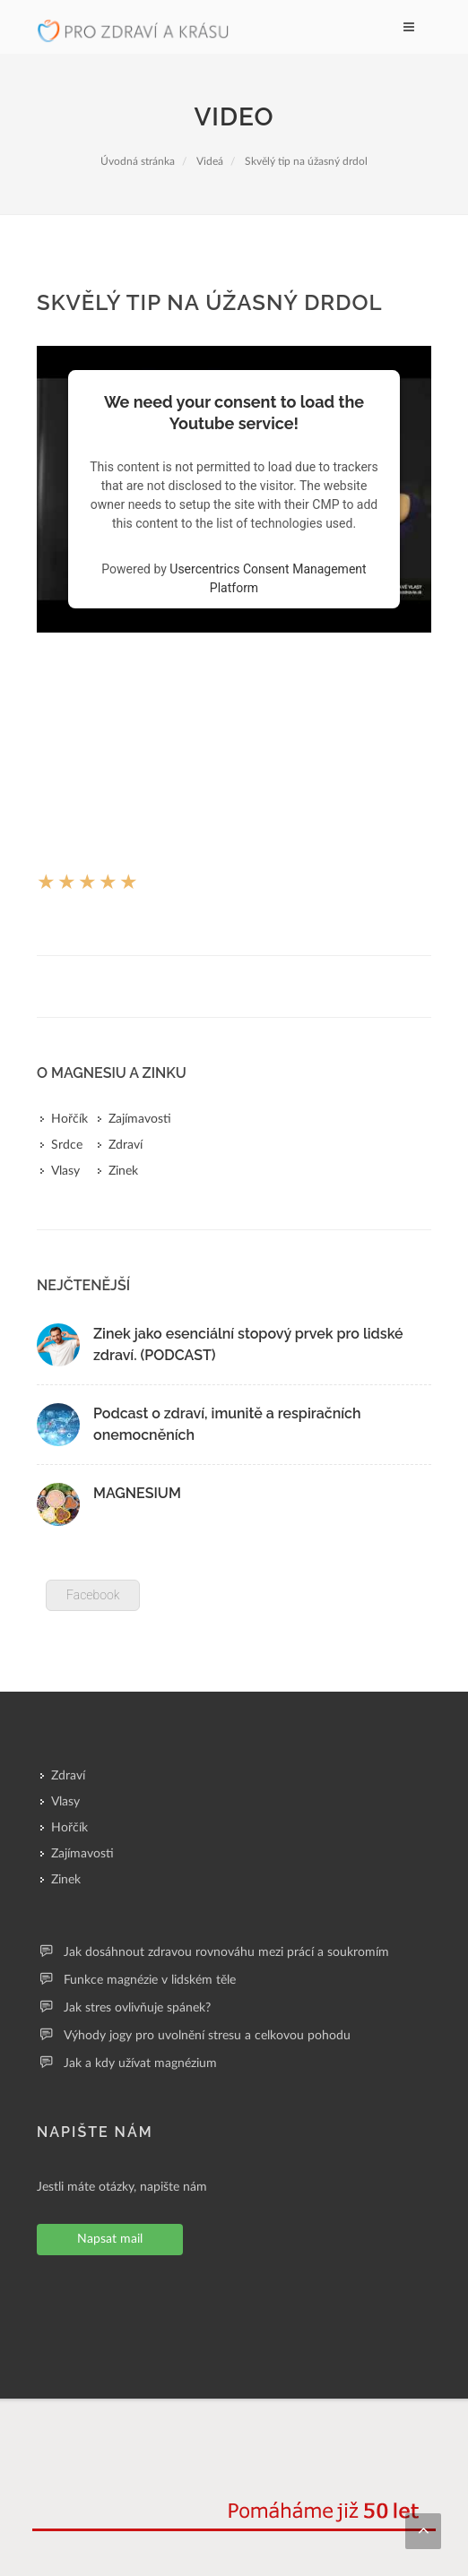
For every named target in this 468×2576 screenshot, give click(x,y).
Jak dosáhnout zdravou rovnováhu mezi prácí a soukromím (226, 1952)
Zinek (123, 1171)
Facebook (92, 1595)
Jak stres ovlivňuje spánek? (137, 2008)
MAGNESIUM (137, 1493)
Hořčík (69, 1119)
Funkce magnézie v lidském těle (150, 1980)
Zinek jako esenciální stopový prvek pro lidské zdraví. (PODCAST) (248, 1344)
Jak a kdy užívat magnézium (140, 2063)
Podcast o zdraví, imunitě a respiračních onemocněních (227, 1424)
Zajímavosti (139, 1119)
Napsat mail (110, 2239)
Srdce (66, 1145)
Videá (209, 161)
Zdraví (125, 1145)
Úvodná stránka (137, 161)
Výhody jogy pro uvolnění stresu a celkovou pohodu (207, 2035)
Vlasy (65, 1171)
